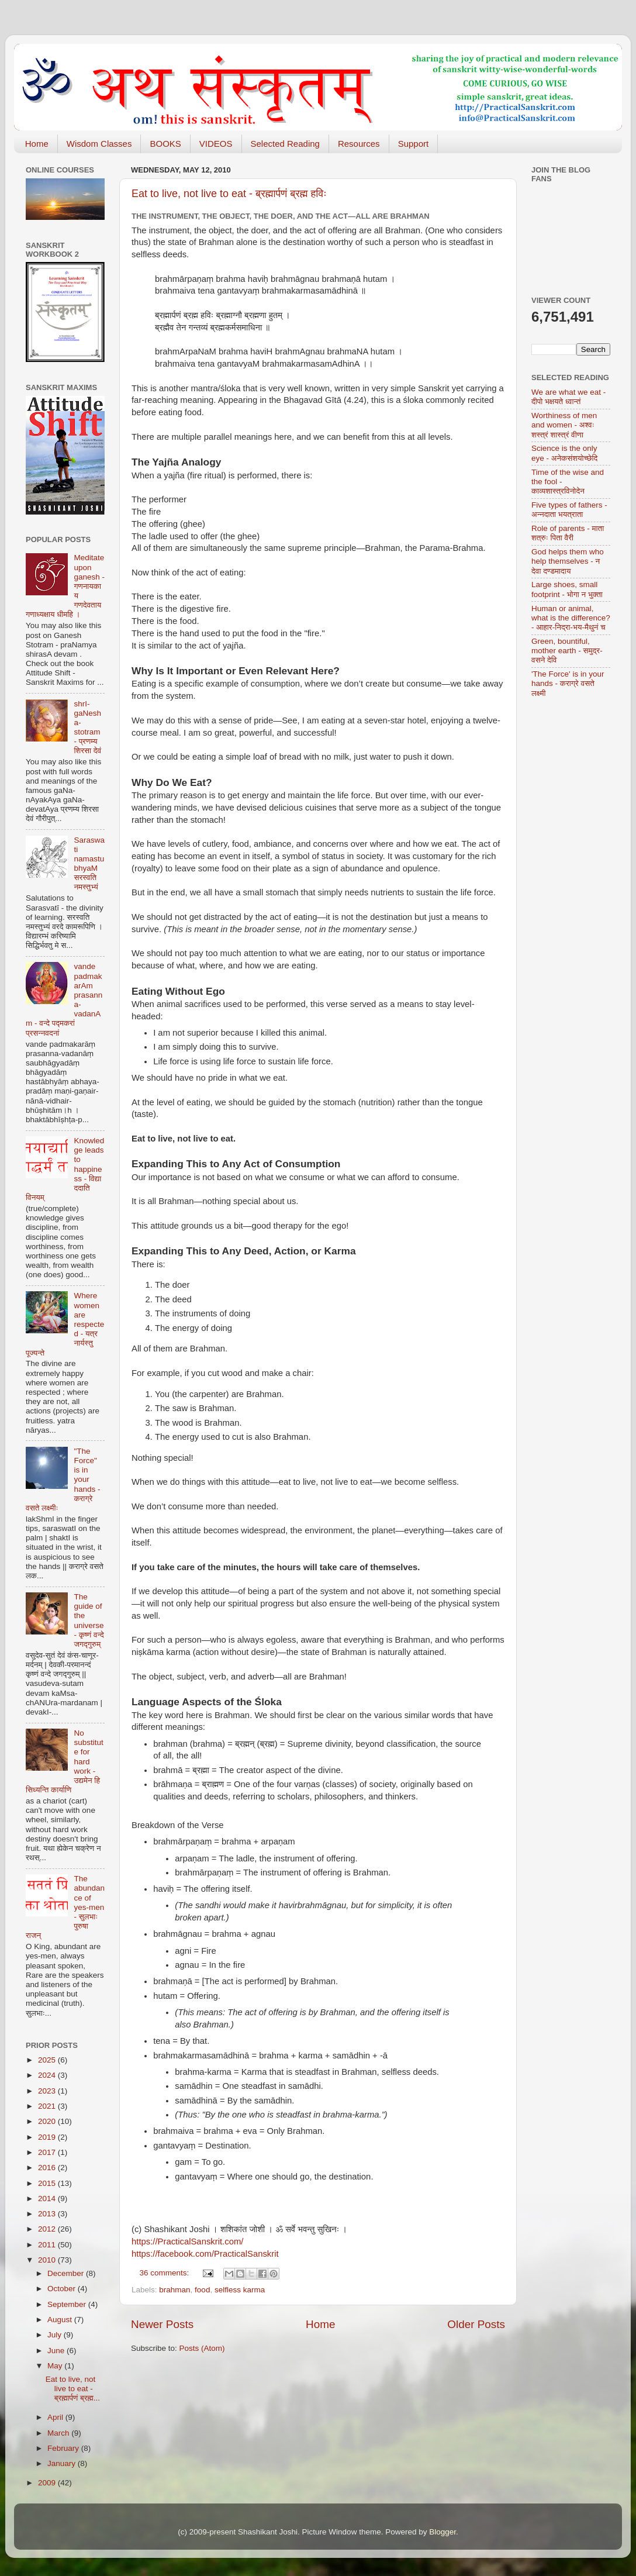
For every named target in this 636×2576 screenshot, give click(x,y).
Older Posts (476, 2324)
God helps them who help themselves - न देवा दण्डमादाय (567, 561)
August (60, 2319)
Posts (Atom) (202, 2348)
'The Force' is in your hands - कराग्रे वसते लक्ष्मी (567, 683)
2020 (48, 2121)
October (62, 2288)
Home (37, 144)
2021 (48, 2106)
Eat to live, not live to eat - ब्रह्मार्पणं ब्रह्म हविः (229, 193)
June (57, 2350)
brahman (174, 2289)
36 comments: (166, 2272)
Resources (359, 144)
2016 (48, 2167)
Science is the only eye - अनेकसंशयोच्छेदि (564, 453)
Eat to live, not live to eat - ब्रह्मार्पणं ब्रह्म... (73, 2388)
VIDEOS (216, 144)
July (55, 2334)
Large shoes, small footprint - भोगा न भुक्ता (567, 589)
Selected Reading (285, 144)
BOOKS (165, 144)
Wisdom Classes (99, 144)
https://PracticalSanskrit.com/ (187, 2241)
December (66, 2273)
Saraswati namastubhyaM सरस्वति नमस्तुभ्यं (89, 864)
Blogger (442, 2531)
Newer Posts (162, 2324)
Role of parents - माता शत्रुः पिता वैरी (567, 533)
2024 (48, 2075)
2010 (48, 2260)
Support (413, 144)
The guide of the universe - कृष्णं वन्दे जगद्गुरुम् (88, 1620)
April (56, 2417)
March (59, 2433)
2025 (48, 2060)
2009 (48, 2482)
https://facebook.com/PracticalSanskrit (205, 2253)
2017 (48, 2152)
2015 (48, 2183)
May (55, 2365)
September (67, 2304)
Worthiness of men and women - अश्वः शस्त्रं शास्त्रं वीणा (564, 425)
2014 (48, 2198)
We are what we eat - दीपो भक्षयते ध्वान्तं (568, 397)
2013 (48, 2213)
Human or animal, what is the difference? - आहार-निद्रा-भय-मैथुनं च (570, 618)
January (62, 2463)
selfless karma (240, 2289)
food (202, 2289)
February (64, 2448)
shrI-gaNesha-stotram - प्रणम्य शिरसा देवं (87, 727)
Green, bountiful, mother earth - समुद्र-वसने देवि (567, 650)
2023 (48, 2091)
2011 (48, 2244)
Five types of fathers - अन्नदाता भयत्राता (569, 510)
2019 (48, 2137)
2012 (48, 2229)
